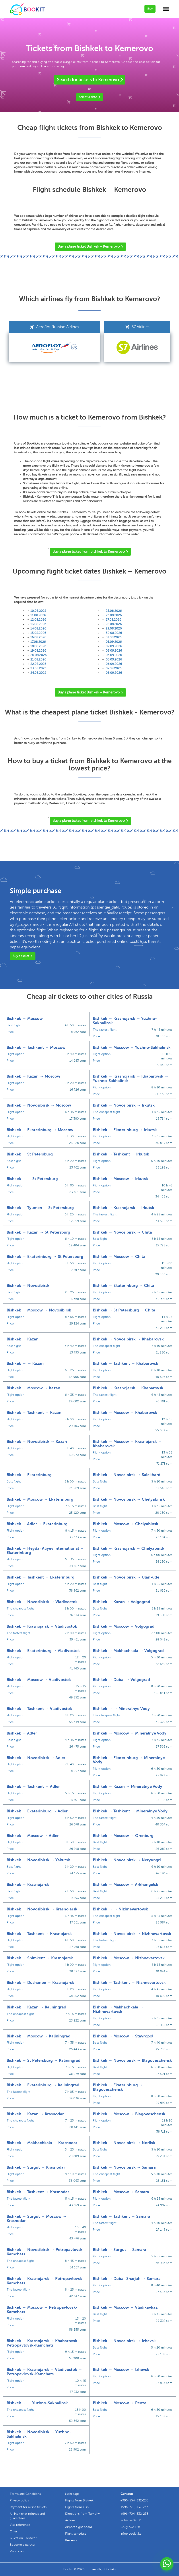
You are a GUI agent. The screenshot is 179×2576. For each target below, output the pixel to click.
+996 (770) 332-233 (134, 2507)
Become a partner (22, 2544)
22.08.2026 (38, 664)
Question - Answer (23, 2538)
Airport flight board (78, 2527)
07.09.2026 (113, 668)
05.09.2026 (114, 659)
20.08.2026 (38, 655)
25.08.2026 (114, 610)
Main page (72, 2493)
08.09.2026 (114, 672)
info (131, 2533)
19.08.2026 (38, 650)
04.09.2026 (114, 655)
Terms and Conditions (25, 2493)
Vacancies (17, 2551)
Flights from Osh (77, 2507)
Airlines (70, 2520)
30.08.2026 (114, 633)
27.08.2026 (113, 619)
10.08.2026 (38, 610)
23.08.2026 (38, 668)
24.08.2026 (38, 672)
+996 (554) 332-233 (134, 2500)
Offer (13, 2531)
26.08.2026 (114, 615)
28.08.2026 (114, 624)
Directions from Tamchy (82, 2513)
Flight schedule (75, 2533)
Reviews (71, 2540)
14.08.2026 (38, 628)
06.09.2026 (114, 664)
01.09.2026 (114, 641)
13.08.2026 (38, 624)
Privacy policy (19, 2500)
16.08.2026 (38, 637)
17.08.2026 (38, 641)
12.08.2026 (38, 619)
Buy (150, 8)
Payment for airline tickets (28, 2507)
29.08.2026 (114, 628)
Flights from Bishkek (79, 2500)
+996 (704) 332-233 (134, 2513)
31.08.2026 (113, 637)
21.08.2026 (38, 659)
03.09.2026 (114, 650)
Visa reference (20, 2524)
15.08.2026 (38, 633)
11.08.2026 (38, 615)
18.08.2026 (38, 646)
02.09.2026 (114, 646)
